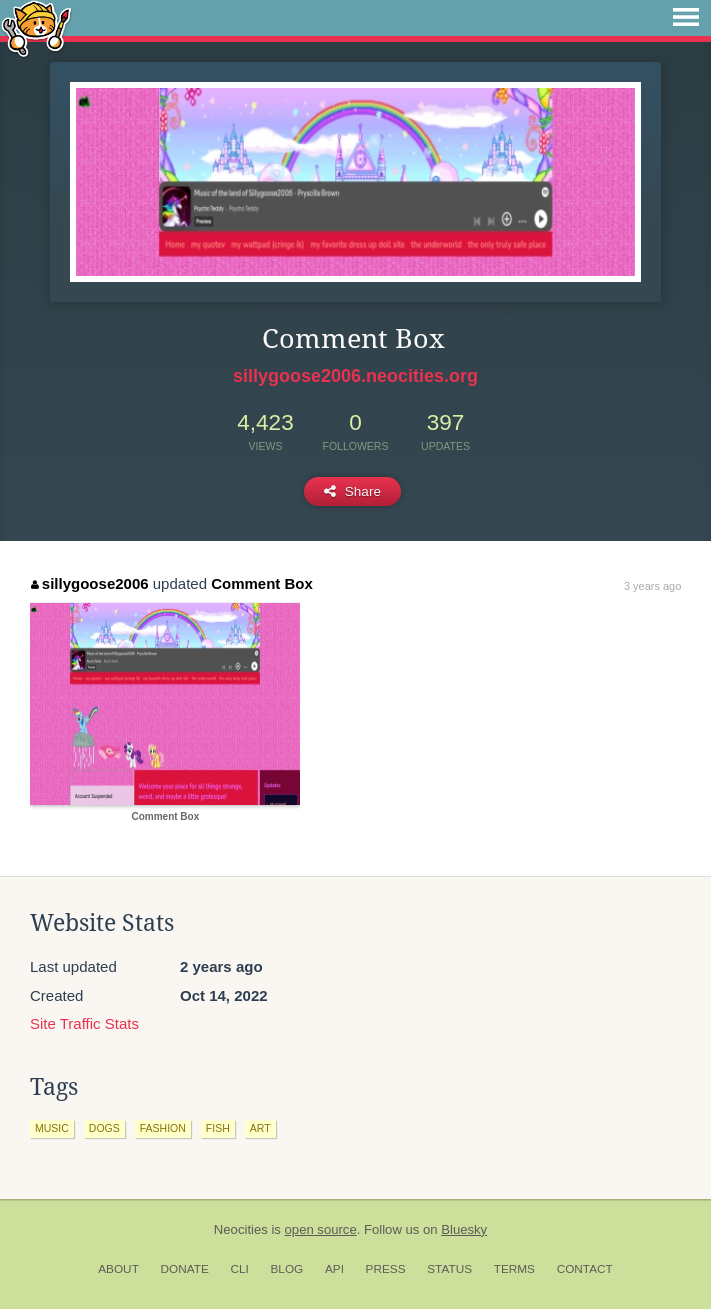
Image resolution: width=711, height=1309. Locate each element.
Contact (585, 1269)
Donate (185, 1269)
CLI (239, 1269)
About (118, 1269)
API (334, 1269)
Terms (514, 1269)
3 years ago (652, 586)
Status (449, 1269)
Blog (286, 1269)
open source (321, 1229)
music (52, 1128)
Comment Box (262, 583)
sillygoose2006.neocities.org (355, 376)
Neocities (241, 1229)
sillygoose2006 (89, 583)
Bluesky (464, 1229)
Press (386, 1269)
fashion (163, 1128)
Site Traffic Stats (84, 1023)
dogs (104, 1128)
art (260, 1128)
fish (218, 1128)
